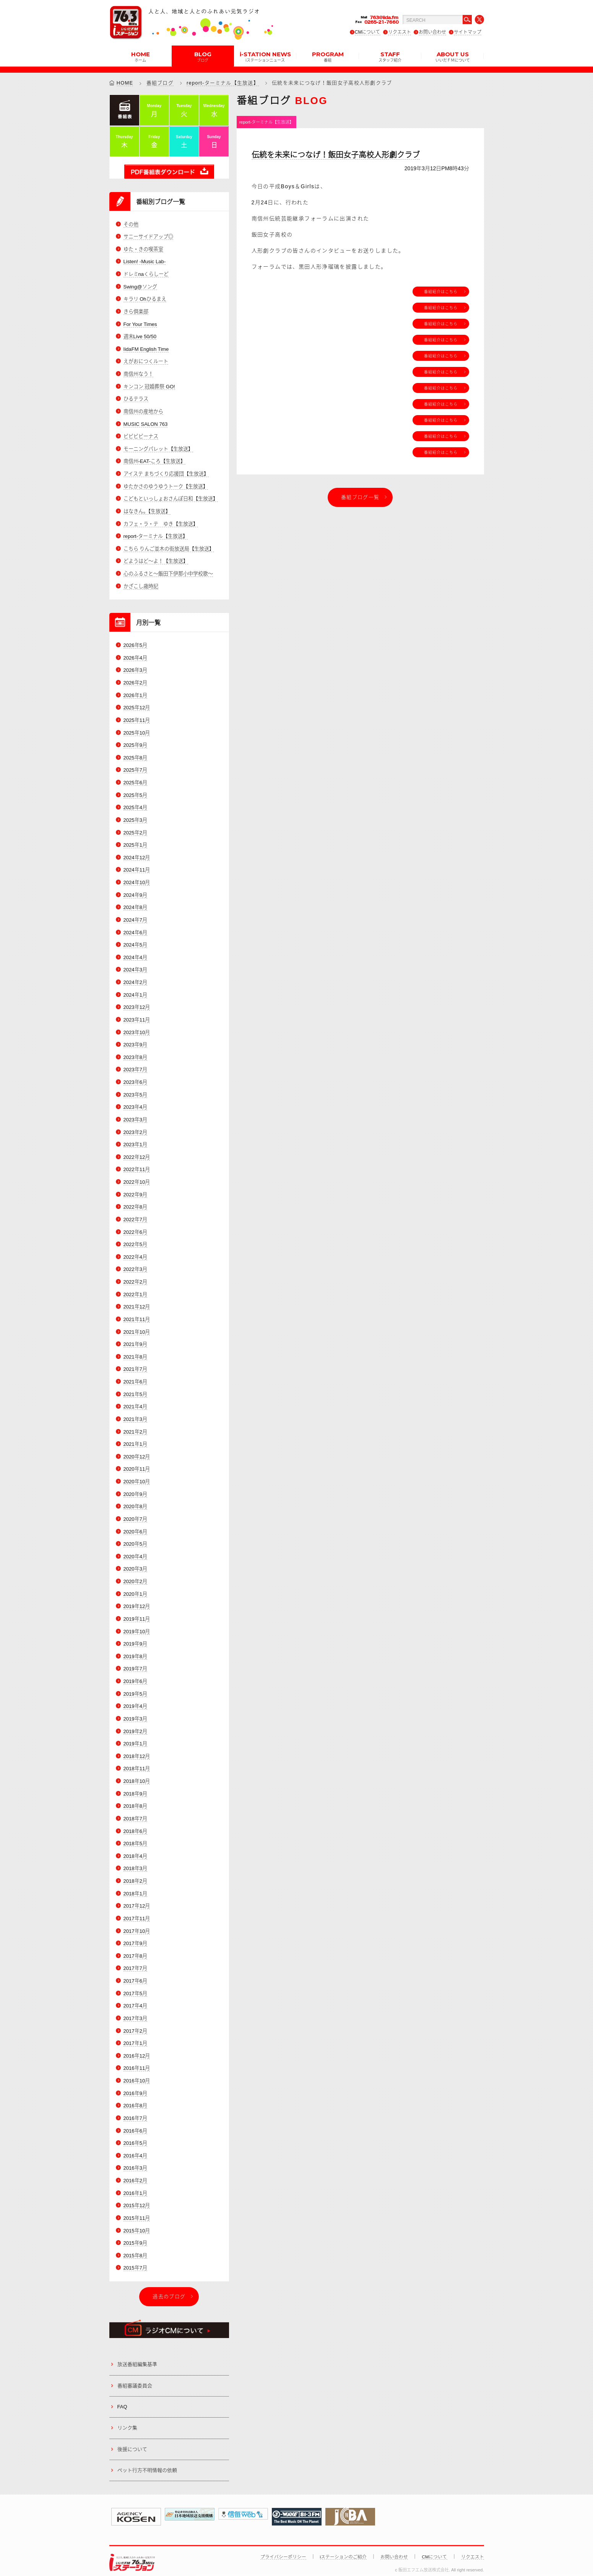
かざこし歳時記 (140, 585)
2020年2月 (135, 1576)
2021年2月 (135, 1427)
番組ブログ (160, 83)
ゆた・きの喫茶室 (143, 249)
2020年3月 (135, 1563)
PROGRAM (328, 56)
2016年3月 (135, 2160)
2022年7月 (135, 1215)
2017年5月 (135, 1986)
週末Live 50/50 (139, 336)
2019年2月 (135, 1725)
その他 (130, 224)
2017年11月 (136, 1911)
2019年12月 (136, 1600)
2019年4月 (135, 1700)
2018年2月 (135, 1874)
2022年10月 (136, 1178)
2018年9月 (135, 1787)
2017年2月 (135, 2023)
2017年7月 (135, 1961)
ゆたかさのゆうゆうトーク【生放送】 (165, 485)
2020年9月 (135, 1489)
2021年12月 (136, 1302)
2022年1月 (135, 1290)
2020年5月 (135, 1538)
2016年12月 (136, 2048)
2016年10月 (136, 2073)
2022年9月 (135, 1190)
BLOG (202, 56)
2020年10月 (136, 1476)
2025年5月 (135, 793)
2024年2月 (135, 979)
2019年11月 (136, 1613)
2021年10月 (136, 1327)
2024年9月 (135, 892)
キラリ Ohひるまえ (144, 299)
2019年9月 (135, 1638)
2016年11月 (136, 2060)
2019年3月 (135, 1713)
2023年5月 (135, 1091)
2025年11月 (136, 718)
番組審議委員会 (134, 2377)
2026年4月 (135, 656)
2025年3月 (135, 818)
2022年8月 (135, 1203)
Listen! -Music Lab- (144, 261)
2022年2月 (135, 1278)
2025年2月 (135, 830)
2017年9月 (135, 1936)
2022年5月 (135, 1240)
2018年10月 (136, 1775)
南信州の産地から (143, 411)
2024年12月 (136, 855)
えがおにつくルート (145, 361)
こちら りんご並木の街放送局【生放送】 (168, 547)
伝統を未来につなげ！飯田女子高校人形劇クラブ (336, 155)
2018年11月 (136, 1762)
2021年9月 (135, 1340)
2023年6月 (135, 1079)
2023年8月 (135, 1054)
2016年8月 (135, 2098)
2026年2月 (135, 681)
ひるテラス (135, 398)
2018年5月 (135, 1837)
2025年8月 (135, 756)
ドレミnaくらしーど (146, 274)
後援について (132, 2440)
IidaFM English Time (146, 349)
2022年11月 (136, 1166)
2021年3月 (135, 1414)
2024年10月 (136, 880)
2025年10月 (136, 731)
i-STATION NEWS (265, 56)
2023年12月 (136, 1004)
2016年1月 (135, 2185)
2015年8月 (135, 2247)
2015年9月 (135, 2234)
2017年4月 (135, 1998)
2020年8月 (135, 1501)
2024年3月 (135, 967)
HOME (140, 56)
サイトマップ (467, 32)
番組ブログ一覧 (360, 497)
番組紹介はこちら (441, 292)
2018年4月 (135, 1849)
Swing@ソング (140, 286)
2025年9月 (135, 743)
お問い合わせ (432, 32)
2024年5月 (135, 942)
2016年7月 (135, 2110)
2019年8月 (135, 1650)
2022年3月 (135, 1265)
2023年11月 (136, 1017)
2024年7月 (135, 917)
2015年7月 (135, 2259)
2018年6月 (135, 1824)
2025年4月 (135, 805)
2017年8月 (135, 1949)
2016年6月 (135, 2123)
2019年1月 (135, 1737)
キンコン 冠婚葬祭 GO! (149, 386)
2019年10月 (136, 1625)
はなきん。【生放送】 (147, 510)
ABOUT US (452, 56)
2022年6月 (135, 1228)
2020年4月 (135, 1551)
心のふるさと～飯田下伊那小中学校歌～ (168, 572)
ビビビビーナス (140, 435)
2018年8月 (135, 1799)
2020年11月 (136, 1464)
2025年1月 (135, 843)
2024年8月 (135, 905)
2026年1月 (135, 693)
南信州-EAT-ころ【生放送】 (154, 460)
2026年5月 (135, 644)
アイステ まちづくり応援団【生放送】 (166, 473)
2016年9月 (135, 2085)
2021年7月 (135, 1364)
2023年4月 (135, 1103)
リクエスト (399, 32)
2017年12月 (136, 1899)
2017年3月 (135, 2011)
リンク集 (127, 2419)
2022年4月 (135, 1253)
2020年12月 (136, 1452)
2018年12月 (136, 1750)
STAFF (390, 56)
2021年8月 (135, 1352)
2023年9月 (135, 1041)
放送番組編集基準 (137, 2356)
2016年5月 (135, 2135)
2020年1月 (135, 1588)
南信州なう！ (138, 373)
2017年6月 (135, 1973)
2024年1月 (135, 992)
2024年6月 (135, 929)
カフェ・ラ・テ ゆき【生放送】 (160, 522)
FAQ (122, 2398)
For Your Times (140, 324)
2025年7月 (135, 768)
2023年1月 (135, 1141)
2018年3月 (135, 1862)
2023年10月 (136, 1029)
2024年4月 (135, 954)
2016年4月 (135, 2148)
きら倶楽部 (135, 311)
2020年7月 (135, 1514)
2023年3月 (135, 1116)
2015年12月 (136, 2197)
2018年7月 (135, 1812)
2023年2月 (135, 1128)
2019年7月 (135, 1663)
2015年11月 (136, 2210)
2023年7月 (135, 1066)
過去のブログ (169, 2288)
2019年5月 (135, 1688)
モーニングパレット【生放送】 (158, 448)
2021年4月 (135, 1402)
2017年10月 (136, 1924)
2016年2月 (135, 2172)
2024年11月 (136, 867)
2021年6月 (135, 1377)
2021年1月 (135, 1439)
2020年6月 (135, 1526)
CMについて (367, 32)
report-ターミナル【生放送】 (223, 83)
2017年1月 (135, 2035)
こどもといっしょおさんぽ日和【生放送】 (170, 497)
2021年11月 (136, 1315)
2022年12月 (136, 1153)
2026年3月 (135, 668)
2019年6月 (135, 1675)
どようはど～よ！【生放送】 (155, 560)
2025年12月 (136, 706)
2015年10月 (136, 2222)
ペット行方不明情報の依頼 (147, 2462)
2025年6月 (135, 781)
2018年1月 (135, 1887)
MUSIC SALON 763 (145, 423)
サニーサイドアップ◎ (148, 237)
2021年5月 (135, 1389)
